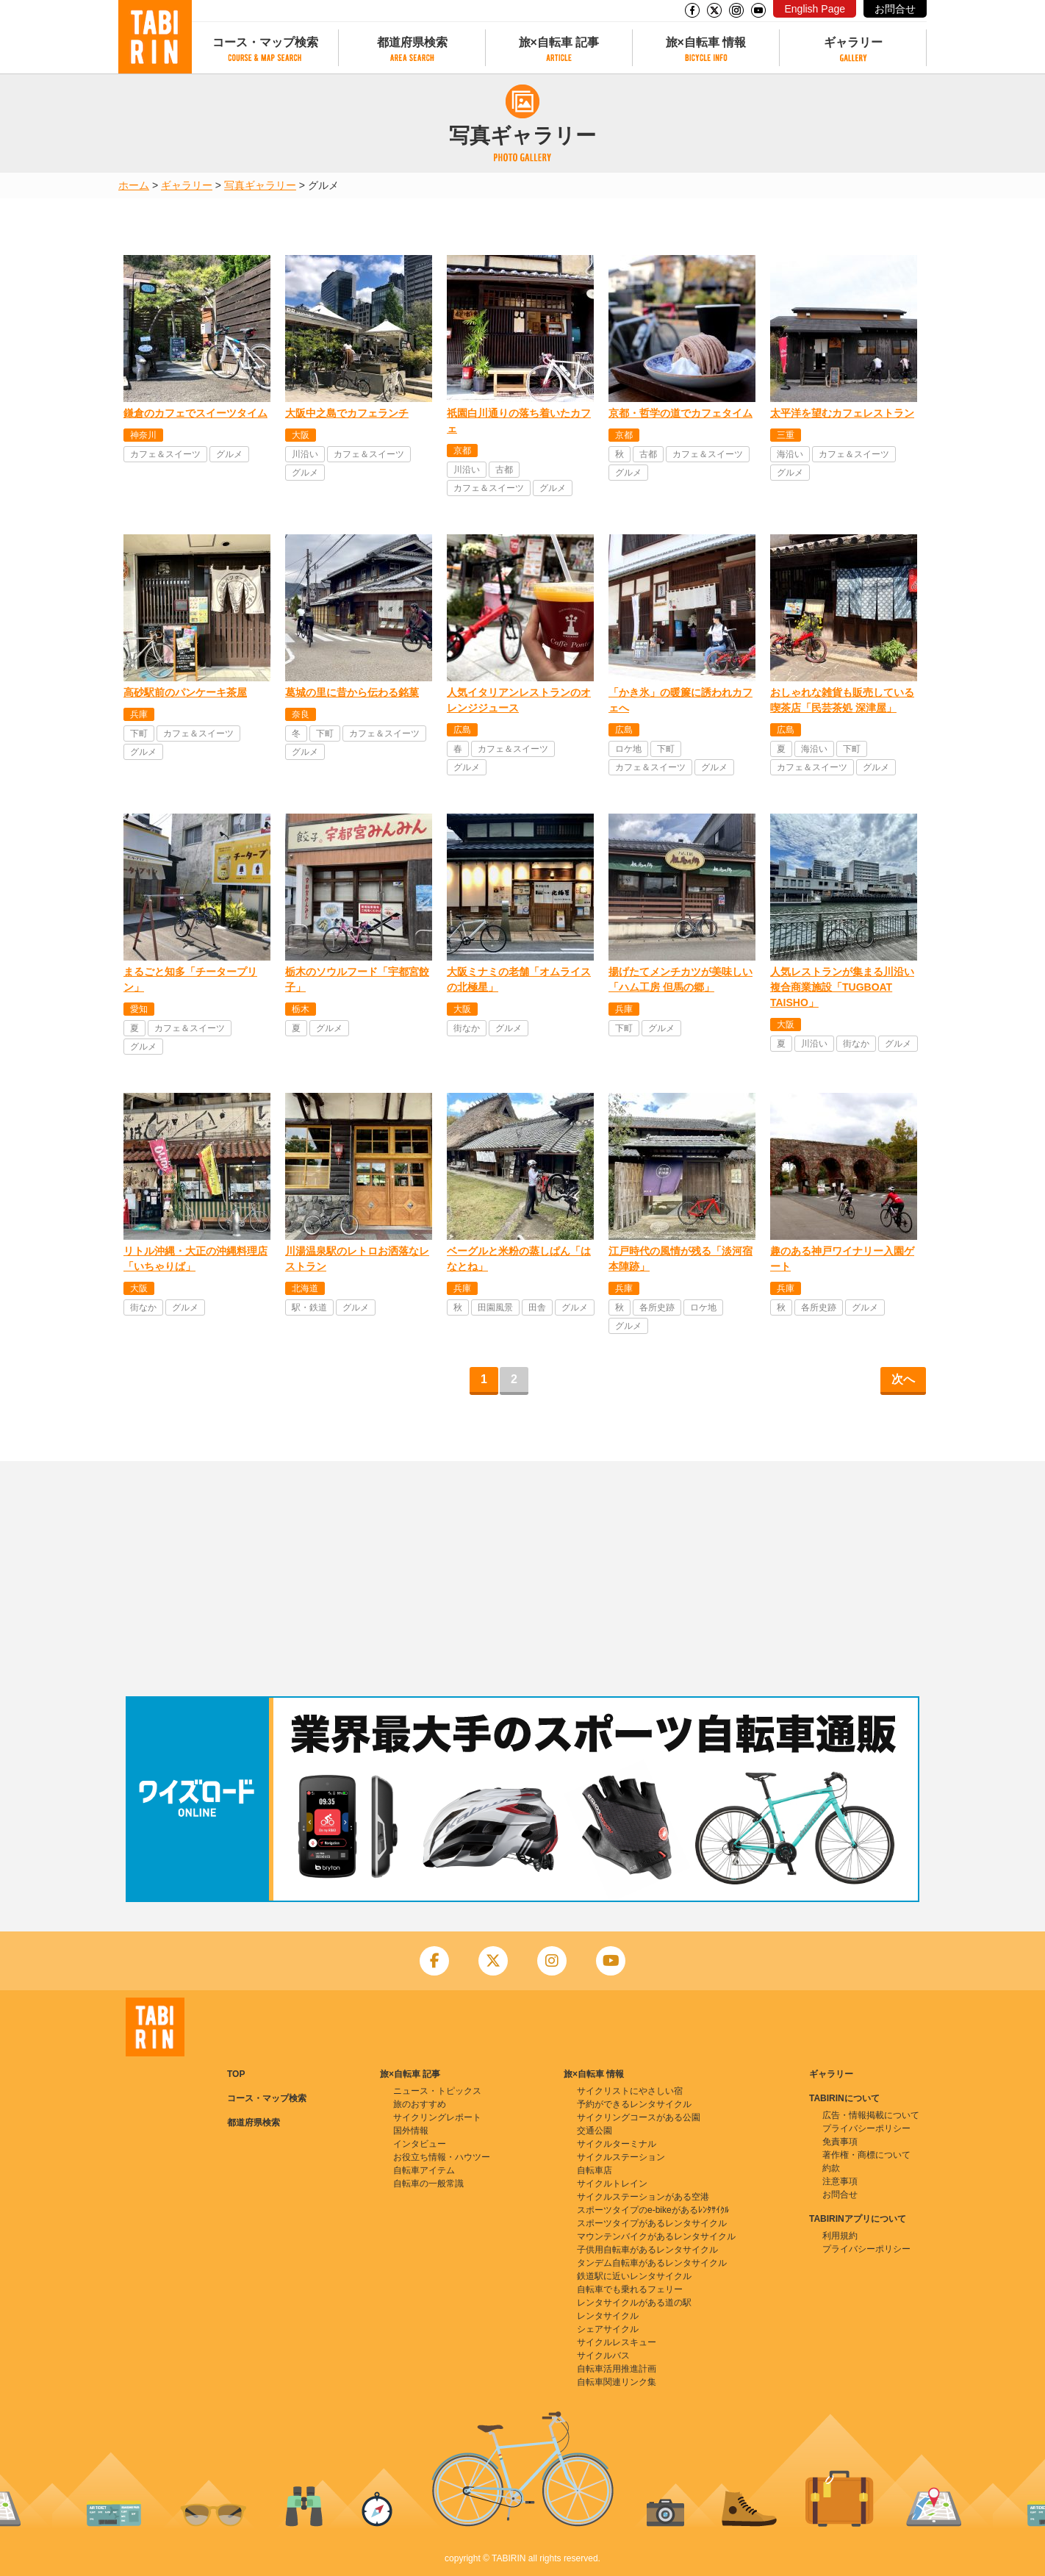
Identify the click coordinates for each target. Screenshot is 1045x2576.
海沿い (790, 454)
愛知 (139, 1009)
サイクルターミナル (616, 2144)
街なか (466, 1028)
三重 (785, 435)
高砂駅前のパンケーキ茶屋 (185, 692)
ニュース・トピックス (437, 2091)
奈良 (300, 714)
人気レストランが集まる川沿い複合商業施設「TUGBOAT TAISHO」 (842, 987)
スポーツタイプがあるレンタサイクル (652, 2223)
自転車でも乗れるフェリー (630, 2289)
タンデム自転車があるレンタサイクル (652, 2263)
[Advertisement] (522, 1579)
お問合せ (895, 9)
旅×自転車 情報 (706, 42)
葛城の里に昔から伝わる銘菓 (352, 692)
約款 (831, 2168)
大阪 (300, 435)
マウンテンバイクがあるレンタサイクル (656, 2236)
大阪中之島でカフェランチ (347, 413)
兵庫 (139, 714)
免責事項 (840, 2141)
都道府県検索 (412, 42)
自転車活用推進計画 (616, 2369)
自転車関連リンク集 (616, 2382)
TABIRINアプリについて (857, 2219)
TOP (236, 2074)
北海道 (305, 1288)
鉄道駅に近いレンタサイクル (634, 2276)
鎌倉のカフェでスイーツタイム (195, 413)
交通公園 (594, 2130)
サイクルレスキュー (616, 2342)
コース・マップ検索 (265, 42)
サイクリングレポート (437, 2117)
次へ (903, 1379)
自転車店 (594, 2170)
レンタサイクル (608, 2316)
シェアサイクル (608, 2329)
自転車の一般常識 (428, 2183)
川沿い (305, 454)
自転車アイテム (424, 2170)
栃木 (300, 1009)
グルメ (229, 454)
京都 (462, 450)
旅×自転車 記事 (559, 42)
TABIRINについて (844, 2098)
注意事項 (840, 2181)
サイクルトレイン (612, 2183)
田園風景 (495, 1307)
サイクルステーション (621, 2157)
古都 (504, 469)
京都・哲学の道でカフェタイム (680, 413)
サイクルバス (603, 2355)
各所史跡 (657, 1307)
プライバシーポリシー (866, 2128)
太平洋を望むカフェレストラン (842, 413)
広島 (462, 730)
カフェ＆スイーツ (165, 454)
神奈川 (143, 435)
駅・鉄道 (309, 1307)
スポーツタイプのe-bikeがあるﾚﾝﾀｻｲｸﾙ (653, 2210)
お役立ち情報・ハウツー (441, 2157)
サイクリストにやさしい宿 (630, 2091)
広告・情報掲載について (870, 2115)
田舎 (537, 1307)
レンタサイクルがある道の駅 (634, 2302)
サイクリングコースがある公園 (638, 2117)
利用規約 (840, 2236)
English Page (814, 9)
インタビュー (419, 2144)
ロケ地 (628, 749)
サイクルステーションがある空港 (643, 2197)
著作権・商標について (866, 2155)
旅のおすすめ (419, 2104)
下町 (139, 733)
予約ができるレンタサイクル (634, 2104)
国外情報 (410, 2130)
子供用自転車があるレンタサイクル (647, 2250)
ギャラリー (853, 42)
